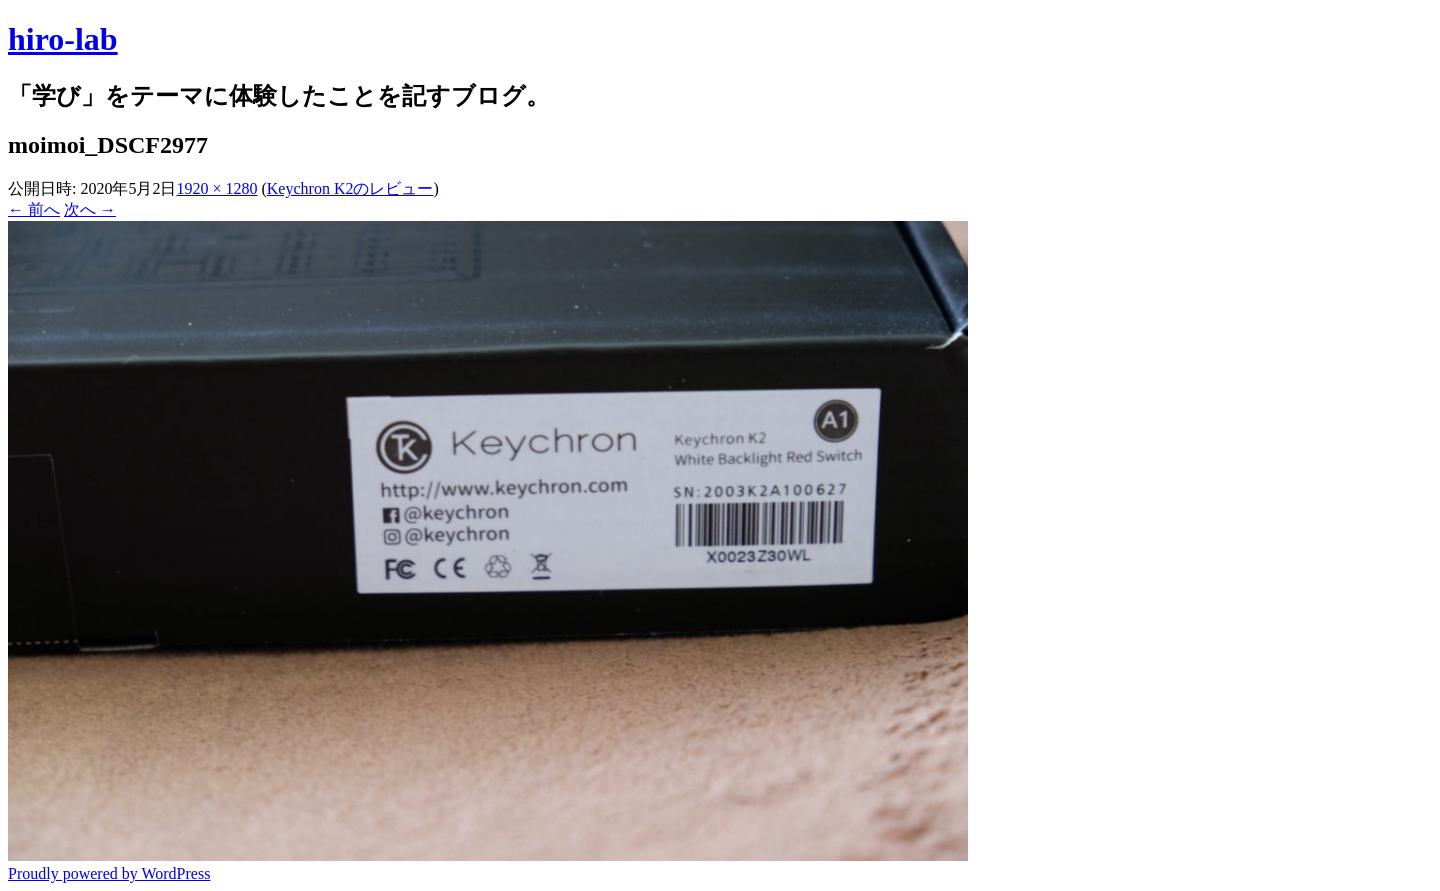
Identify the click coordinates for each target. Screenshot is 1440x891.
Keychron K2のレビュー (350, 188)
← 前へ (34, 209)
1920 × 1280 (216, 188)
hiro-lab (63, 39)
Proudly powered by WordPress (109, 873)
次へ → (90, 209)
